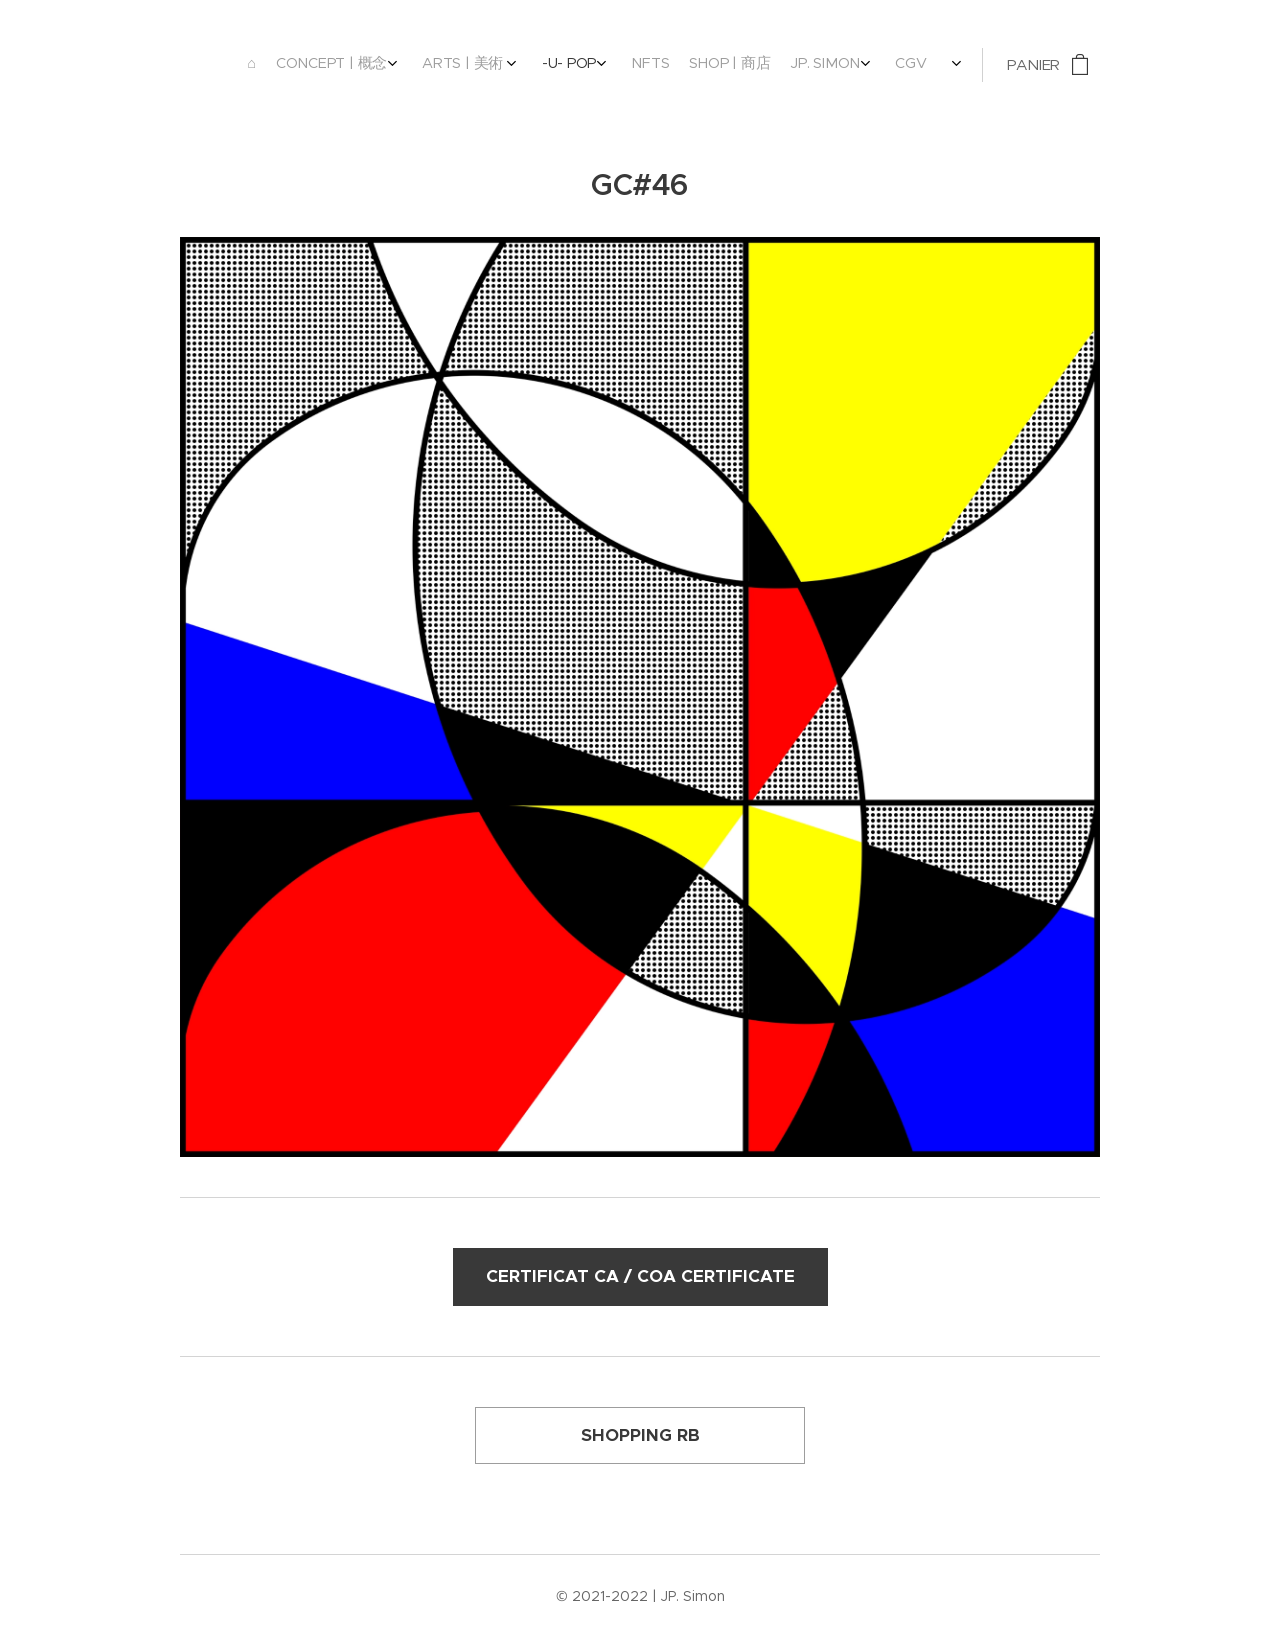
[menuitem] (744, 65)
